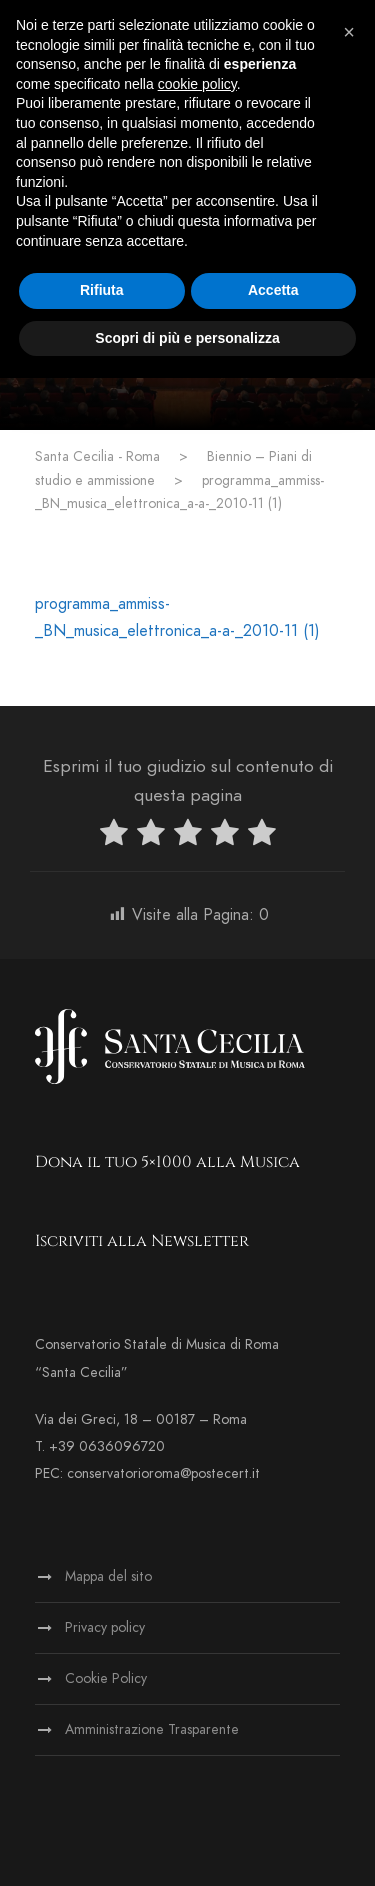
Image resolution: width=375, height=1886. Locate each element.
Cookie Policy (106, 1678)
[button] (349, 32)
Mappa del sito (108, 1576)
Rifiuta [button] (102, 290)
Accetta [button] (273, 290)
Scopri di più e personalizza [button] (187, 338)
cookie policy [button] (197, 84)
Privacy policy (105, 1627)
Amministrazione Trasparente (152, 1729)
